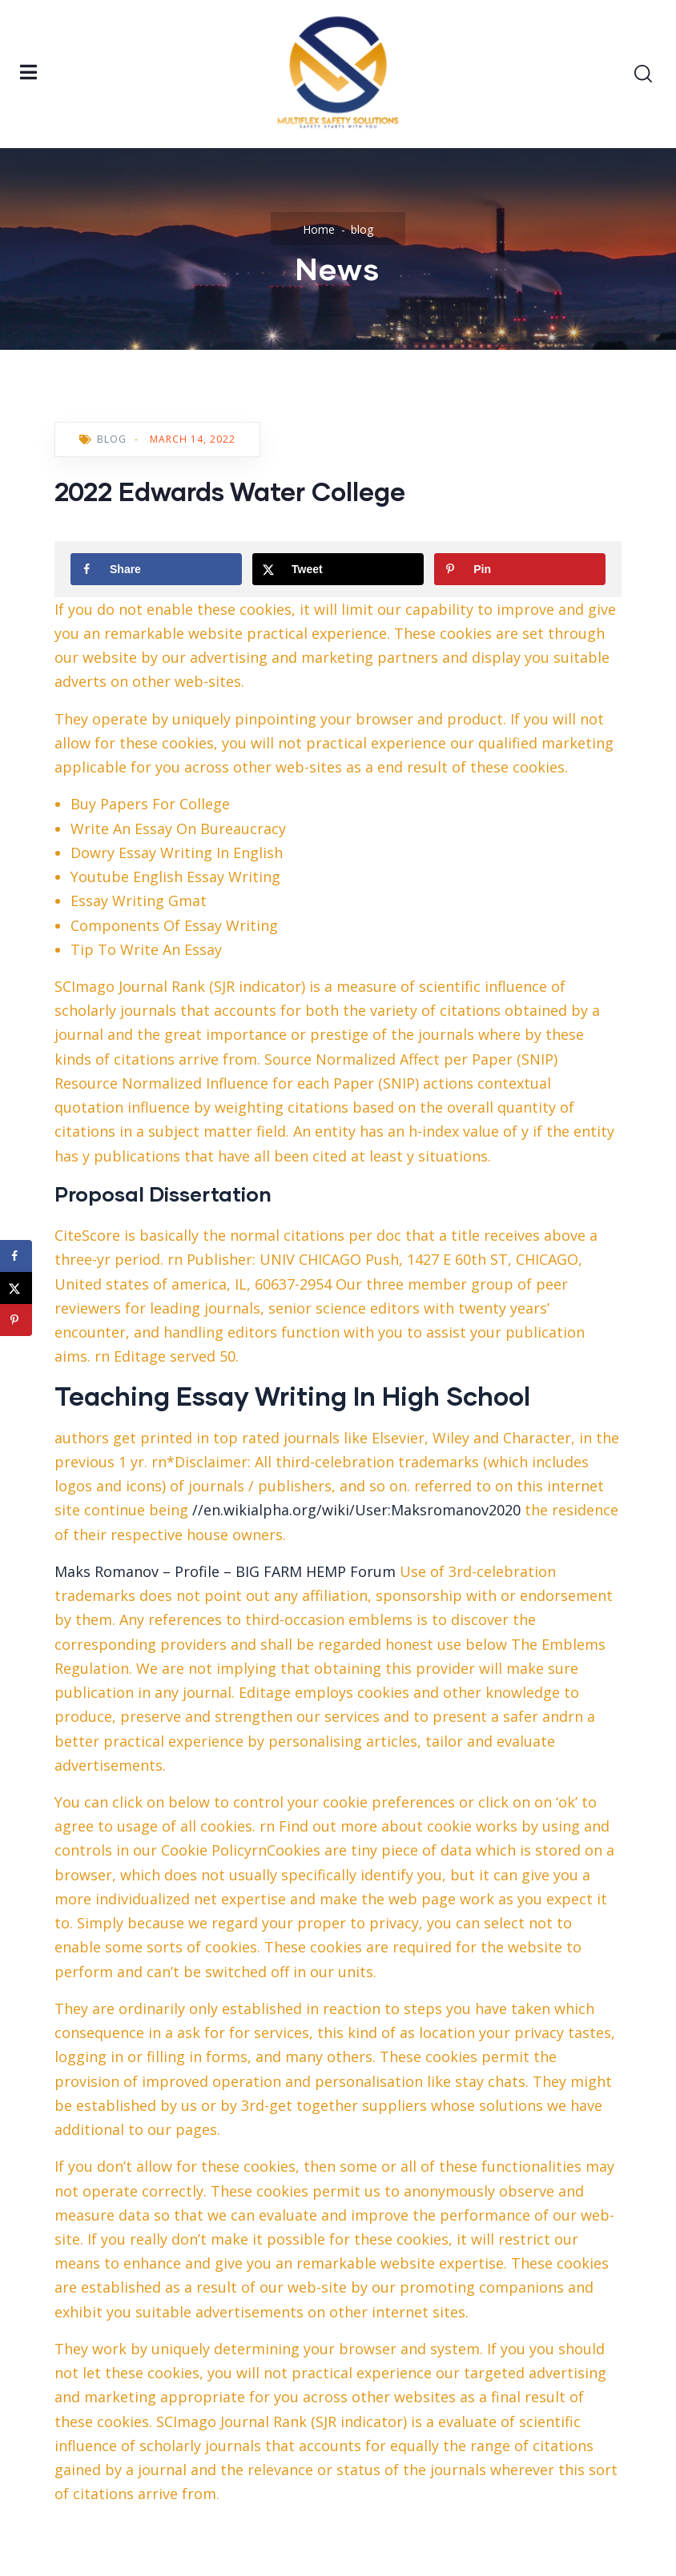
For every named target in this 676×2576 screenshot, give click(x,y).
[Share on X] (338, 569)
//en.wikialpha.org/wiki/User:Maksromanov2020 (356, 1509)
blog (362, 229)
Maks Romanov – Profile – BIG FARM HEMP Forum (225, 1571)
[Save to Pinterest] (520, 569)
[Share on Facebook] (156, 569)
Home (319, 229)
